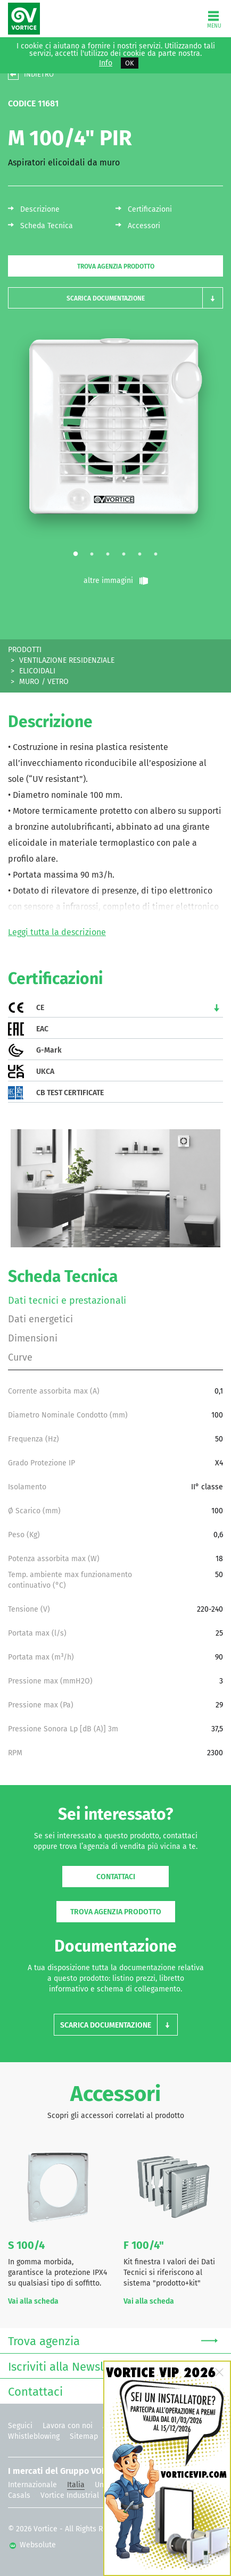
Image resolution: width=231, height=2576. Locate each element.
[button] (115, 298)
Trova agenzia (113, 2340)
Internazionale (32, 2484)
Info (105, 63)
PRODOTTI (25, 649)
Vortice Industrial (69, 2495)
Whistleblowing (34, 2436)
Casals (19, 2495)
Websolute (33, 2544)
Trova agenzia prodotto (115, 266)
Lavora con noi (68, 2425)
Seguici (20, 2425)
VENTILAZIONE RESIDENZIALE (66, 660)
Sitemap (84, 2436)
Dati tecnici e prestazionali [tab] (67, 1300)
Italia (76, 2484)
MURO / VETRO (44, 681)
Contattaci (115, 1876)
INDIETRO (39, 74)
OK (129, 63)
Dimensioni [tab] (32, 1338)
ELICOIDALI (37, 671)
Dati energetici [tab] (40, 1319)
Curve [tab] (20, 1357)
